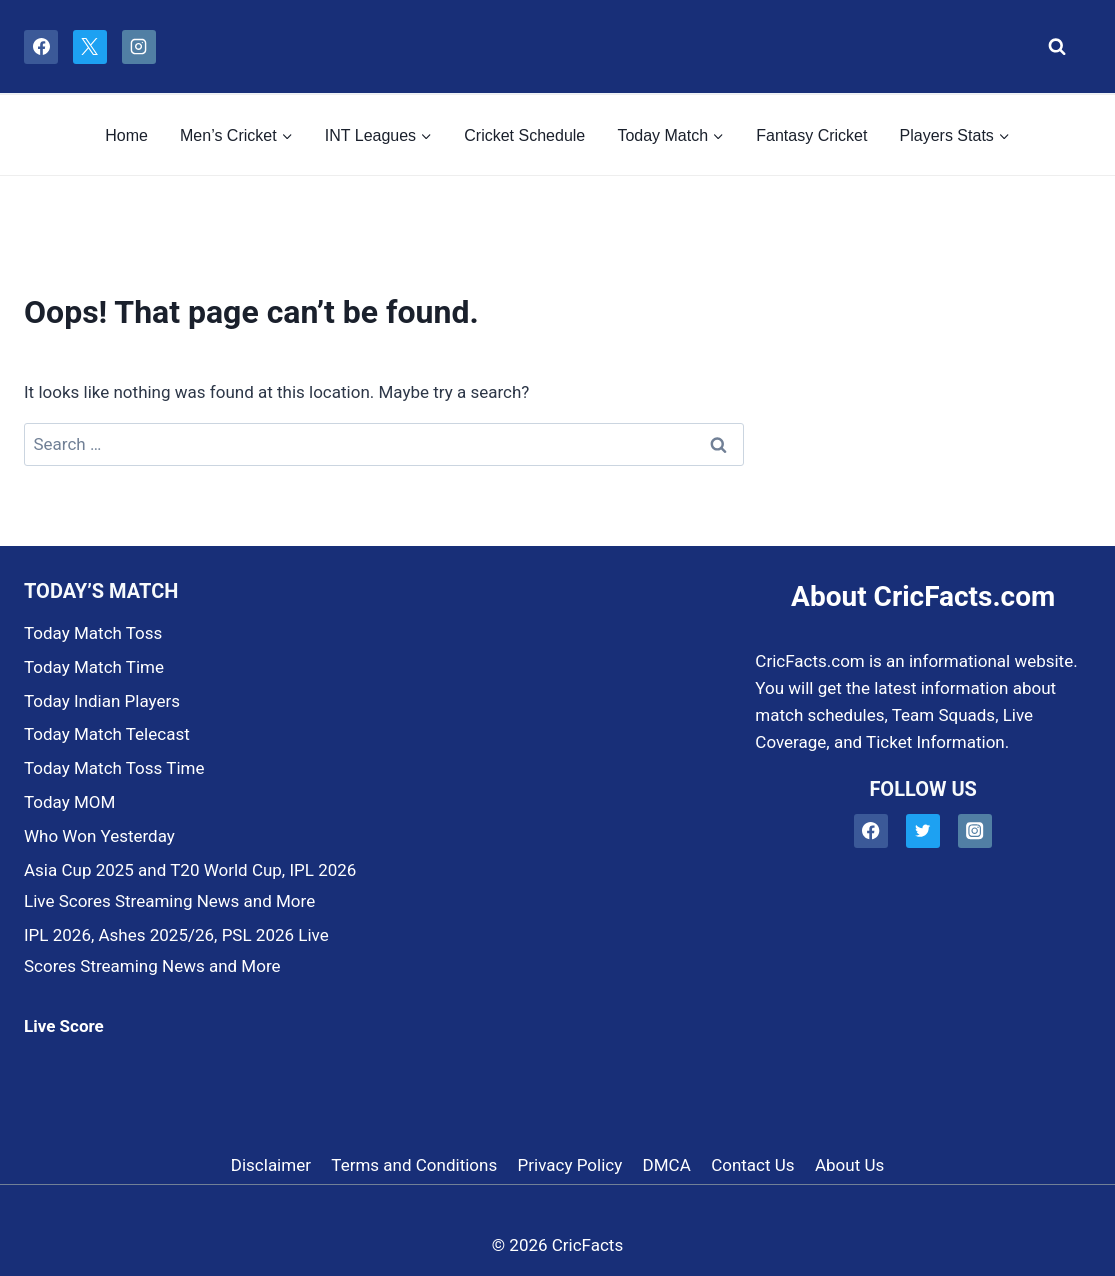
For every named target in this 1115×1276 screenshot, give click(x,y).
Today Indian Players (102, 701)
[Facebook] (41, 47)
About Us (849, 1165)
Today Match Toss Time (114, 768)
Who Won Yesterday (99, 836)
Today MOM (69, 802)
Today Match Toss (93, 633)
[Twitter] (923, 831)
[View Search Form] (1051, 47)
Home (126, 135)
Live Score (64, 1026)
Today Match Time (94, 667)
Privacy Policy (570, 1165)
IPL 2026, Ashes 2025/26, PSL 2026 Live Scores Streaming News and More (176, 950)
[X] (90, 47)
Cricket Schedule (524, 135)
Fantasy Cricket (811, 135)
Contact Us (752, 1165)
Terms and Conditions (414, 1165)
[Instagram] (139, 47)
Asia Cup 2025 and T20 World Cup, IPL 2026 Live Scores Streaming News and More (190, 885)
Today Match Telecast (107, 734)
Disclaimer (271, 1165)
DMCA (667, 1165)
